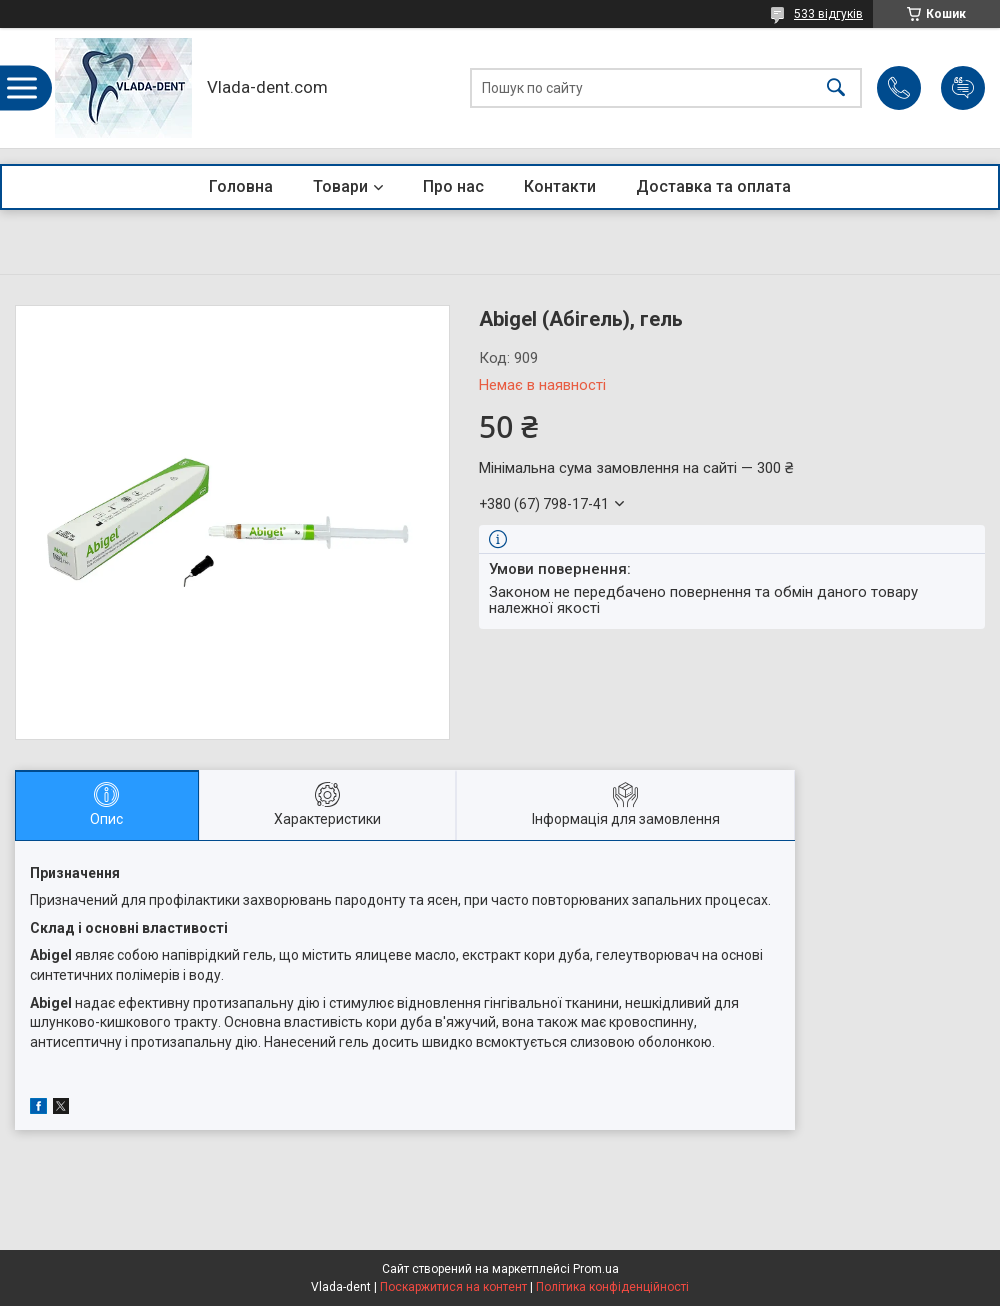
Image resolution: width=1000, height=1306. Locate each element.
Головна (241, 186)
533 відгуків (828, 14)
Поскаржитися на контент (453, 1287)
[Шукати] (836, 88)
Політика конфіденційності (612, 1287)
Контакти (560, 186)
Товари (340, 186)
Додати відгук (963, 88)
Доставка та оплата (713, 186)
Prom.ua (596, 1269)
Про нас (453, 186)
